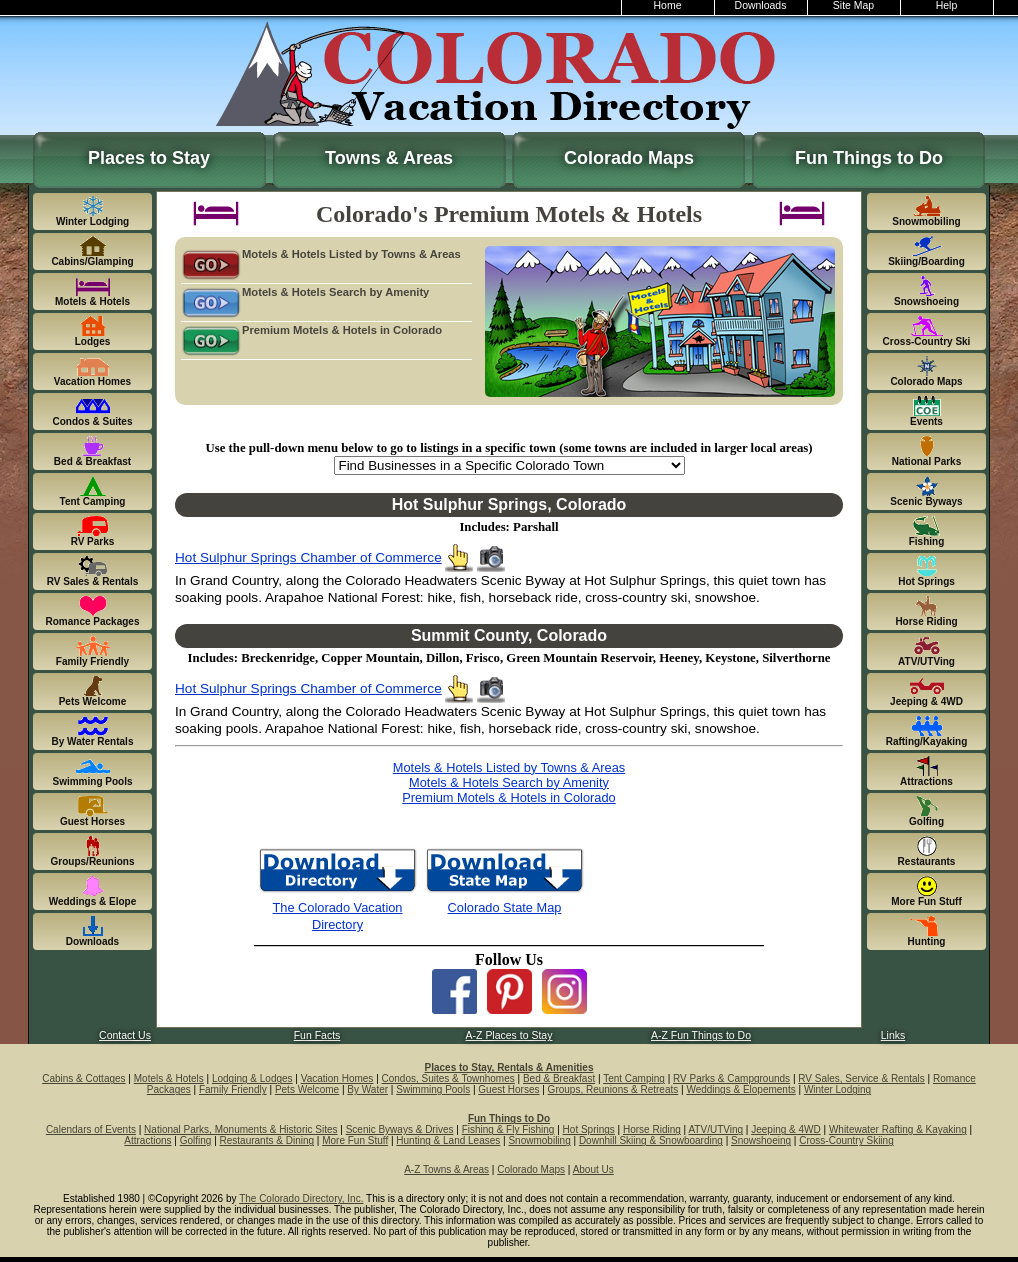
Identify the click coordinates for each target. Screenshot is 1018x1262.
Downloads (761, 5)
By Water (367, 1089)
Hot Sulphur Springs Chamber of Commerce (308, 557)
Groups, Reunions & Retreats (613, 1089)
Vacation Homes (337, 1078)
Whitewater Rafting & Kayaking (898, 1129)
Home (668, 5)
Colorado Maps (629, 158)
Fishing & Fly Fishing (508, 1129)
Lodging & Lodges (252, 1078)
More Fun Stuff (355, 1140)
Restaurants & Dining (267, 1140)
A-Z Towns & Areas (446, 1169)
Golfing (196, 1140)
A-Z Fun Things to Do (701, 1035)
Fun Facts (317, 1035)
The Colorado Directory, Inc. (301, 1198)
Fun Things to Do (869, 158)
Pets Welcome (307, 1089)
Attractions (147, 1140)
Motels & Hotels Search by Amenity (305, 293)
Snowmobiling (539, 1140)
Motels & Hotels (169, 1078)
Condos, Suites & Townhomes (448, 1078)
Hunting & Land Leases (448, 1140)
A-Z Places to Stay (509, 1035)
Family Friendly (233, 1089)
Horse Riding (652, 1129)
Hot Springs (589, 1129)
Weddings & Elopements (740, 1089)
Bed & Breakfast (559, 1078)
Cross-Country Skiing (846, 1140)
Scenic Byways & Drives (400, 1129)
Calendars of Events (91, 1129)
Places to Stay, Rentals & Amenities (509, 1067)
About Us (593, 1169)
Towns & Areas (389, 158)
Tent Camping (634, 1078)
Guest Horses (508, 1089)
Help (947, 5)
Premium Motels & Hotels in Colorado (311, 331)
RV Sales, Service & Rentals (861, 1078)
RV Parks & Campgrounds (731, 1078)
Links (893, 1035)
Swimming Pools (433, 1089)
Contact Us (125, 1035)
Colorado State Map (505, 907)
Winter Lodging (837, 1089)
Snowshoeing (761, 1140)
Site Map (853, 5)
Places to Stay (149, 158)
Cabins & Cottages (83, 1078)
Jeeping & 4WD (785, 1129)
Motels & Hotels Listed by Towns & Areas (321, 255)
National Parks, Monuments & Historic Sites (240, 1129)
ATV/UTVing (715, 1129)
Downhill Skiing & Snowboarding (651, 1140)
